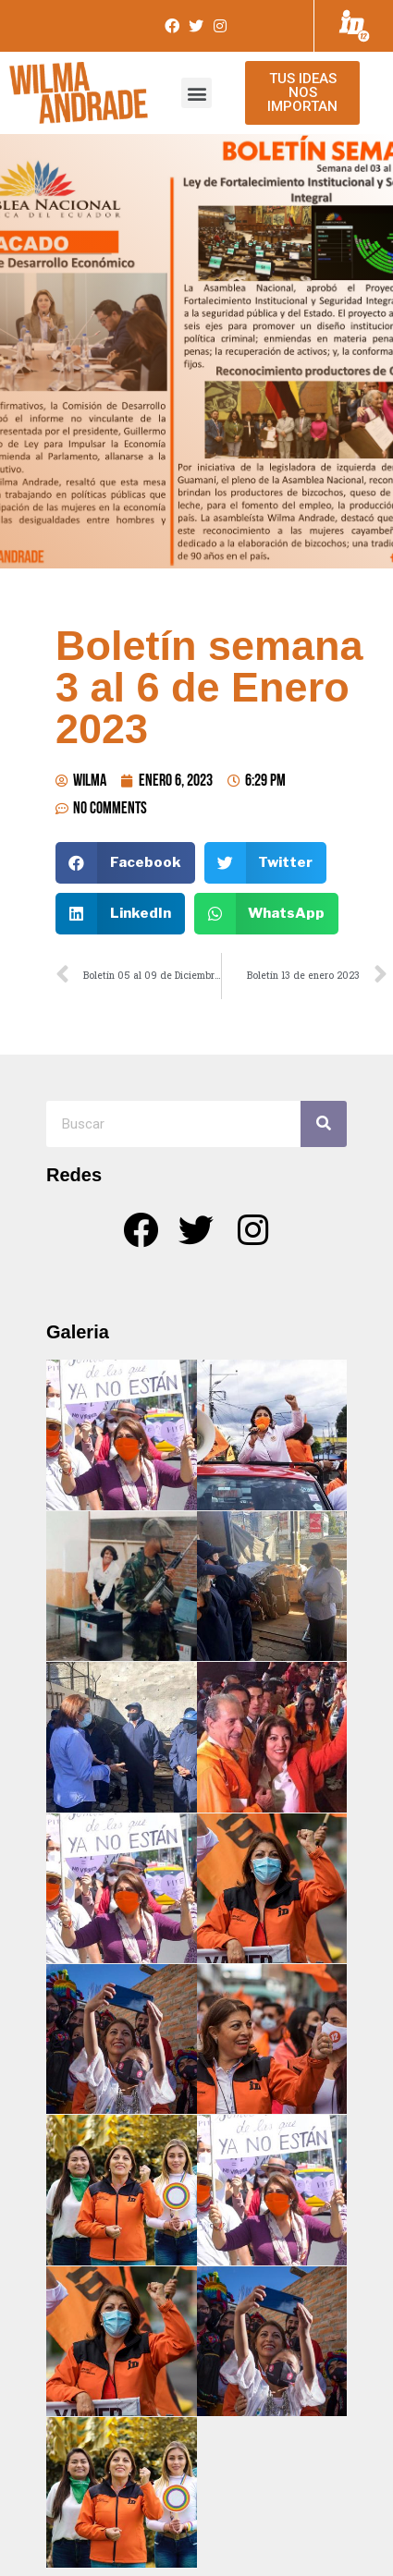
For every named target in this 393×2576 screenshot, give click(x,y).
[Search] (324, 1124)
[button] (196, 93)
